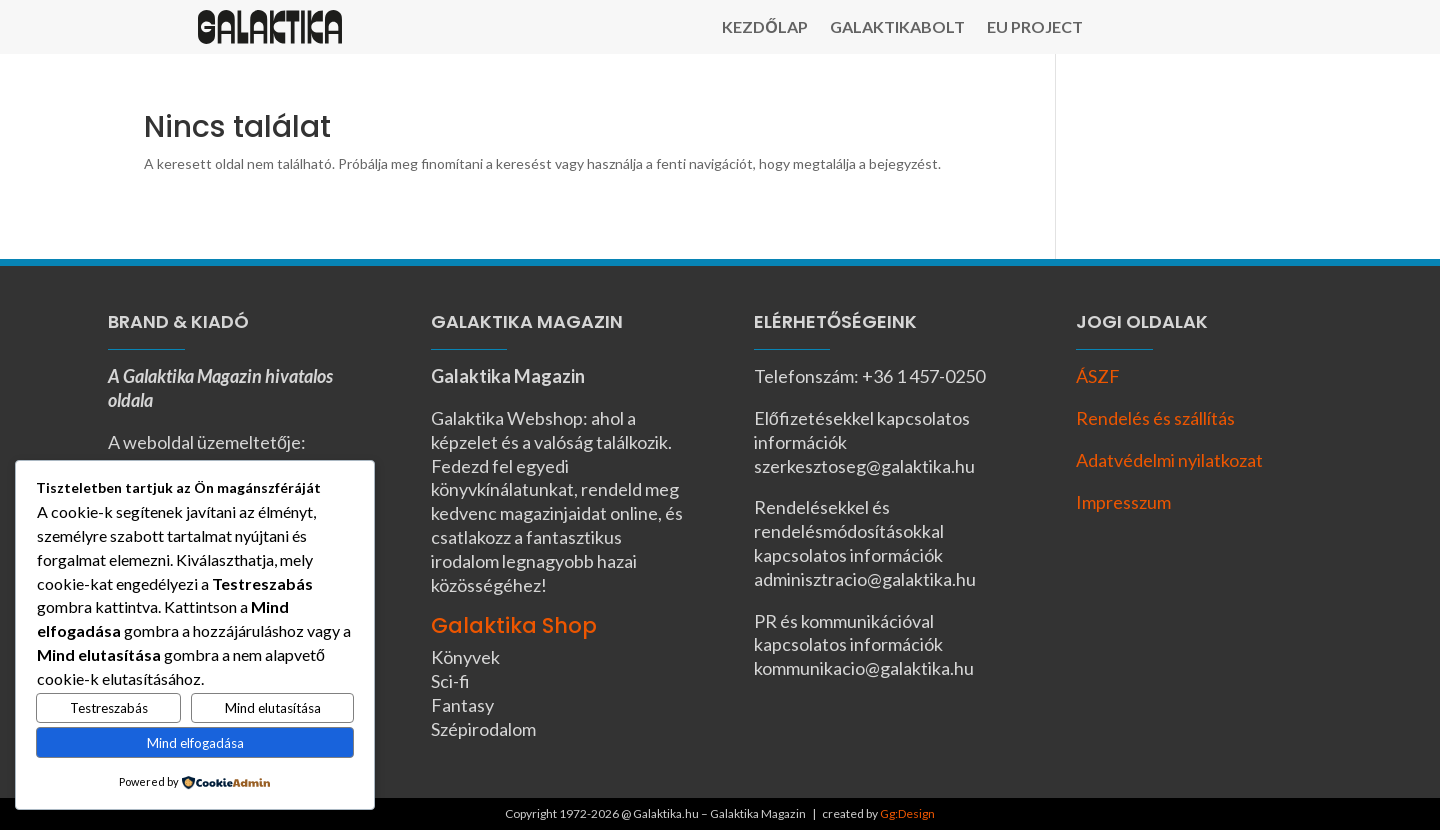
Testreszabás (109, 708)
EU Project (1035, 28)
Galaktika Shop (514, 625)
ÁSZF (1098, 376)
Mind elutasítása (273, 708)
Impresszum (1123, 502)
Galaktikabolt (897, 28)
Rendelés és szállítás (1155, 418)
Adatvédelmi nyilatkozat (1169, 460)
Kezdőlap (764, 28)
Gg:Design (907, 813)
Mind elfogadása (195, 743)
